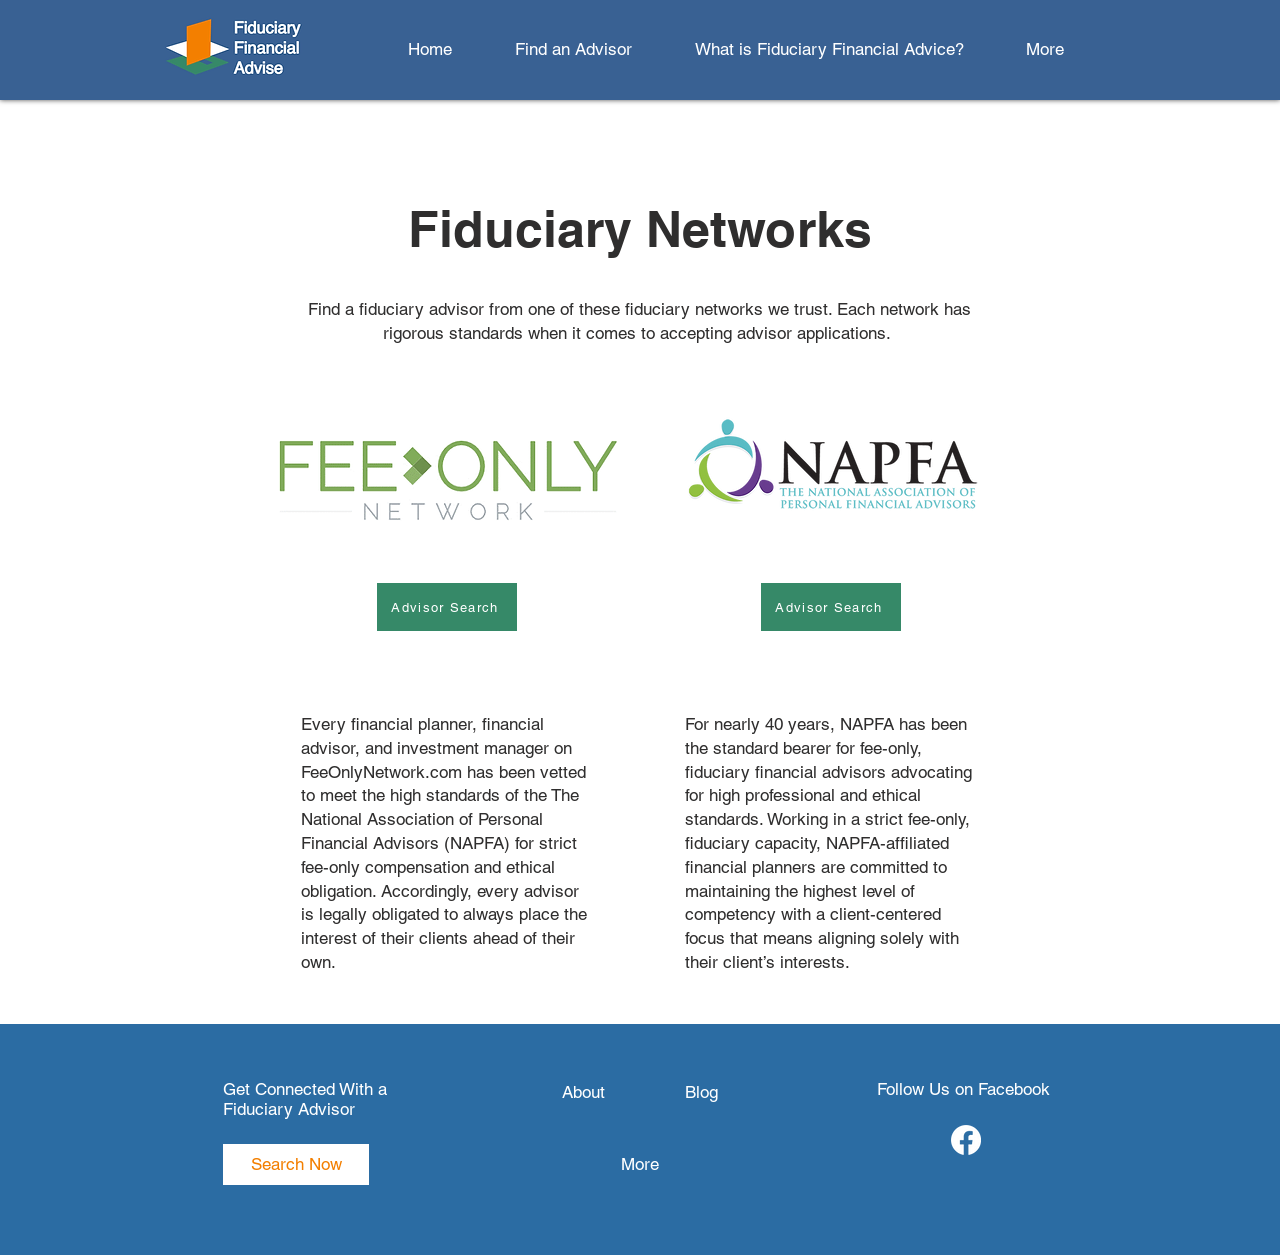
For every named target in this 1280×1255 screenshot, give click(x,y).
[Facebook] (966, 1140)
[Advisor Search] (447, 607)
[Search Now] (296, 1164)
